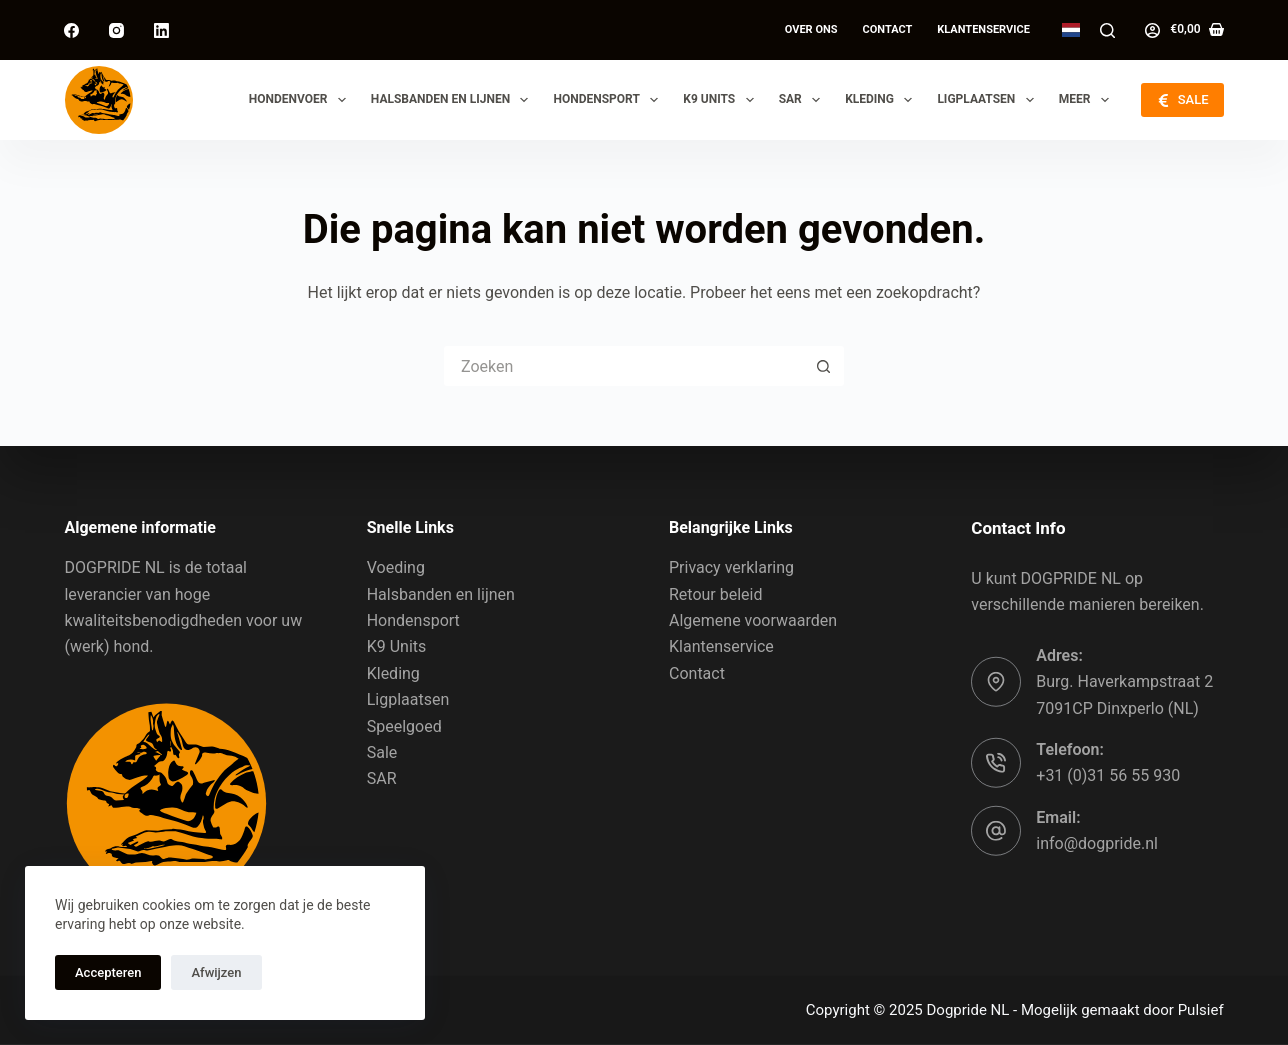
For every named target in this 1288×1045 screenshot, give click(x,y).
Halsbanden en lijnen (454, 100)
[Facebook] (71, 30)
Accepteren (108, 972)
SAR (804, 100)
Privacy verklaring (731, 567)
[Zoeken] (1107, 30)
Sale (382, 752)
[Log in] (1152, 30)
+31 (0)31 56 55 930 (1108, 775)
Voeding (396, 567)
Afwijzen (216, 972)
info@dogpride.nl (1097, 843)
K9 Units (722, 100)
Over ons (811, 29)
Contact (888, 29)
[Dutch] (1071, 30)
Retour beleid (716, 593)
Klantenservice (983, 29)
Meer (1088, 100)
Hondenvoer (301, 100)
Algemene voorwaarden (753, 620)
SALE (1182, 100)
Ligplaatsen (989, 100)
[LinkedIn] (161, 30)
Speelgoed (404, 725)
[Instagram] (116, 30)
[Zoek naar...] (624, 366)
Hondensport (609, 100)
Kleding (882, 100)
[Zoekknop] (824, 366)
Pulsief (1201, 1010)
